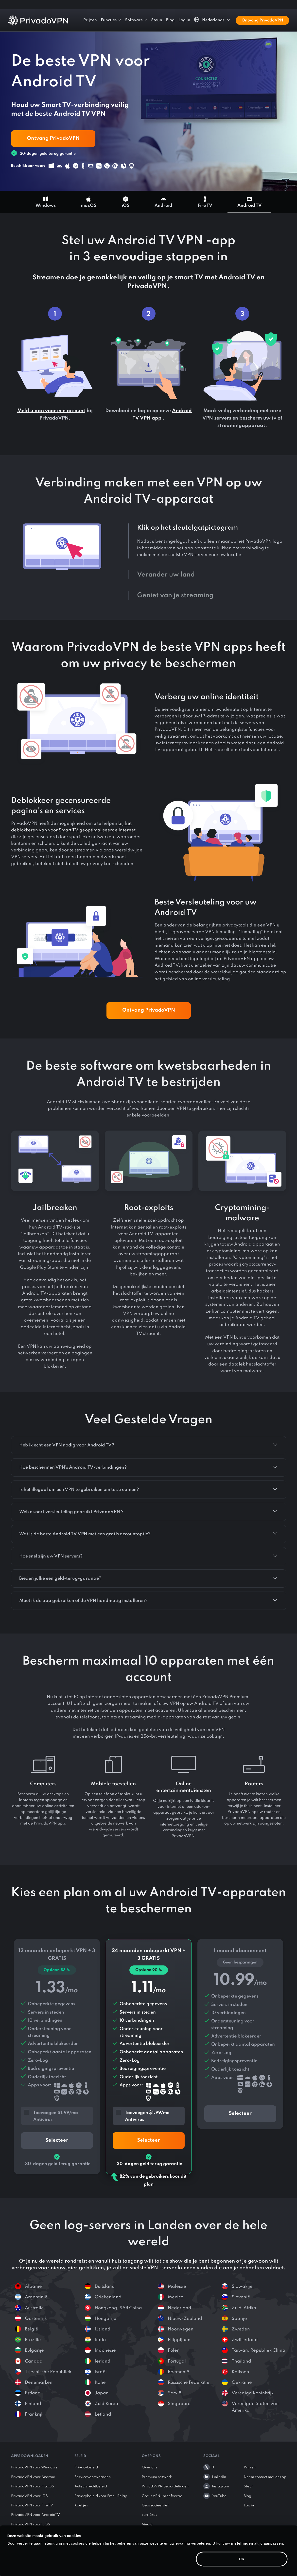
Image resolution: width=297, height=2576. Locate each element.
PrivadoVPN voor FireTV (32, 2505)
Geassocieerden (155, 2505)
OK (242, 2559)
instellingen (242, 2543)
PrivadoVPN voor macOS (32, 2486)
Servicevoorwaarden (92, 2477)
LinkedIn (219, 2477)
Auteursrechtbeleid (90, 2486)
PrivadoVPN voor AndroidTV (35, 2515)
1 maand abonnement (240, 2034)
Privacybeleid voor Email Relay (100, 2496)
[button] (60, 2115)
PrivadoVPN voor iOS (29, 2496)
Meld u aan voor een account (51, 410)
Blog (170, 20)
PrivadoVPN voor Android (33, 2477)
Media (147, 2524)
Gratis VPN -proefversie (162, 2496)
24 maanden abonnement (148, 2056)
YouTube (219, 2496)
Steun (156, 20)
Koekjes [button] (81, 2505)
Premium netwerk (157, 2477)
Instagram (220, 2486)
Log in (184, 20)
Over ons (149, 2467)
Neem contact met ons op (265, 2477)
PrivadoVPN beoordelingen (165, 2486)
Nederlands (209, 20)
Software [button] (134, 20)
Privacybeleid (86, 2467)
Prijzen (90, 20)
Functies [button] (109, 20)
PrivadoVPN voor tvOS (30, 2524)
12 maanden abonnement (57, 2056)
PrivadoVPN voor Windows (34, 2467)
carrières (149, 2515)
